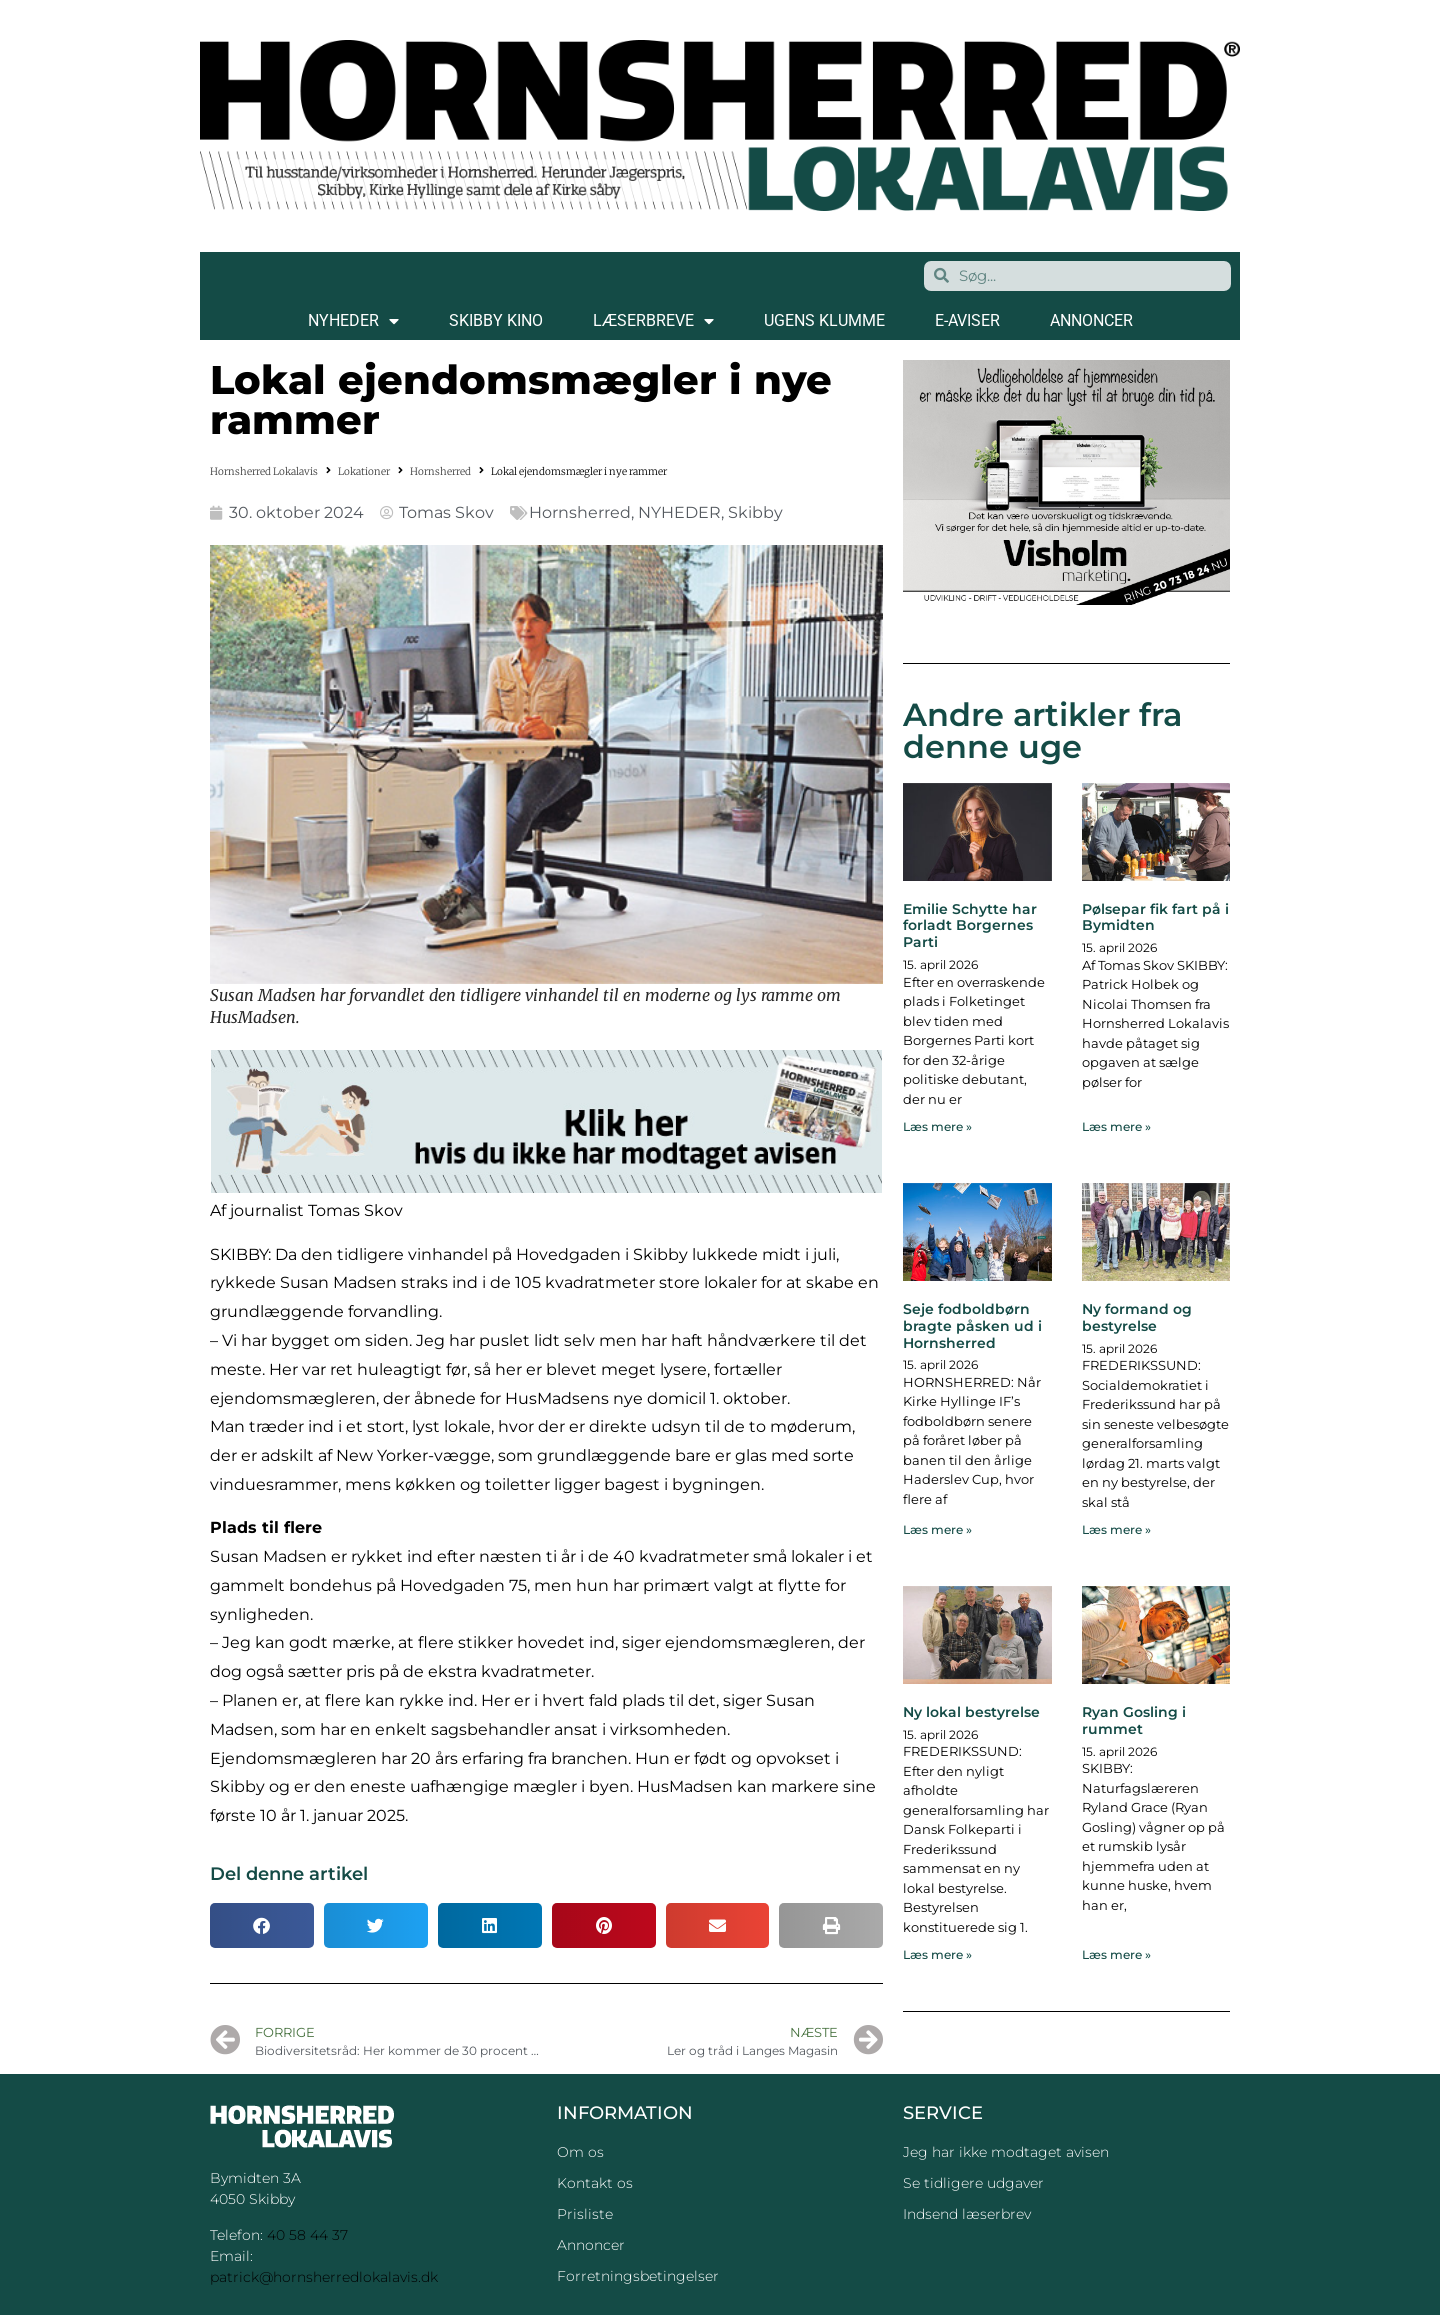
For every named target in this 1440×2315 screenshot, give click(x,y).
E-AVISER (967, 320)
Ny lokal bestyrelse (971, 1712)
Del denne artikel (289, 1874)
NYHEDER (353, 321)
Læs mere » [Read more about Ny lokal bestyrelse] (937, 1954)
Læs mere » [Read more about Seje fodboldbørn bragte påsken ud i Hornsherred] (937, 1529)
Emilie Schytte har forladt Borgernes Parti (970, 926)
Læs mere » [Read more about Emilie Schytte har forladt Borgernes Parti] (937, 1126)
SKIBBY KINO (496, 320)
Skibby (755, 512)
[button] (262, 1925)
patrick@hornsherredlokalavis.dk (324, 2277)
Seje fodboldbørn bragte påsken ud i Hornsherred (972, 1326)
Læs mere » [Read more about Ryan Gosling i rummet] (1116, 1954)
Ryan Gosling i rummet (1134, 1720)
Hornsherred (440, 471)
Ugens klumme (824, 320)
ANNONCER (1091, 320)
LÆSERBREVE (653, 321)
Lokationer (364, 471)
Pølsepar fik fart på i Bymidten (1155, 917)
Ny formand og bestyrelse (1137, 1317)
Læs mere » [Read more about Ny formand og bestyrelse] (1116, 1529)
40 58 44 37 (307, 2235)
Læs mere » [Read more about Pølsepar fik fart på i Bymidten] (1116, 1126)
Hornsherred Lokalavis (264, 471)
